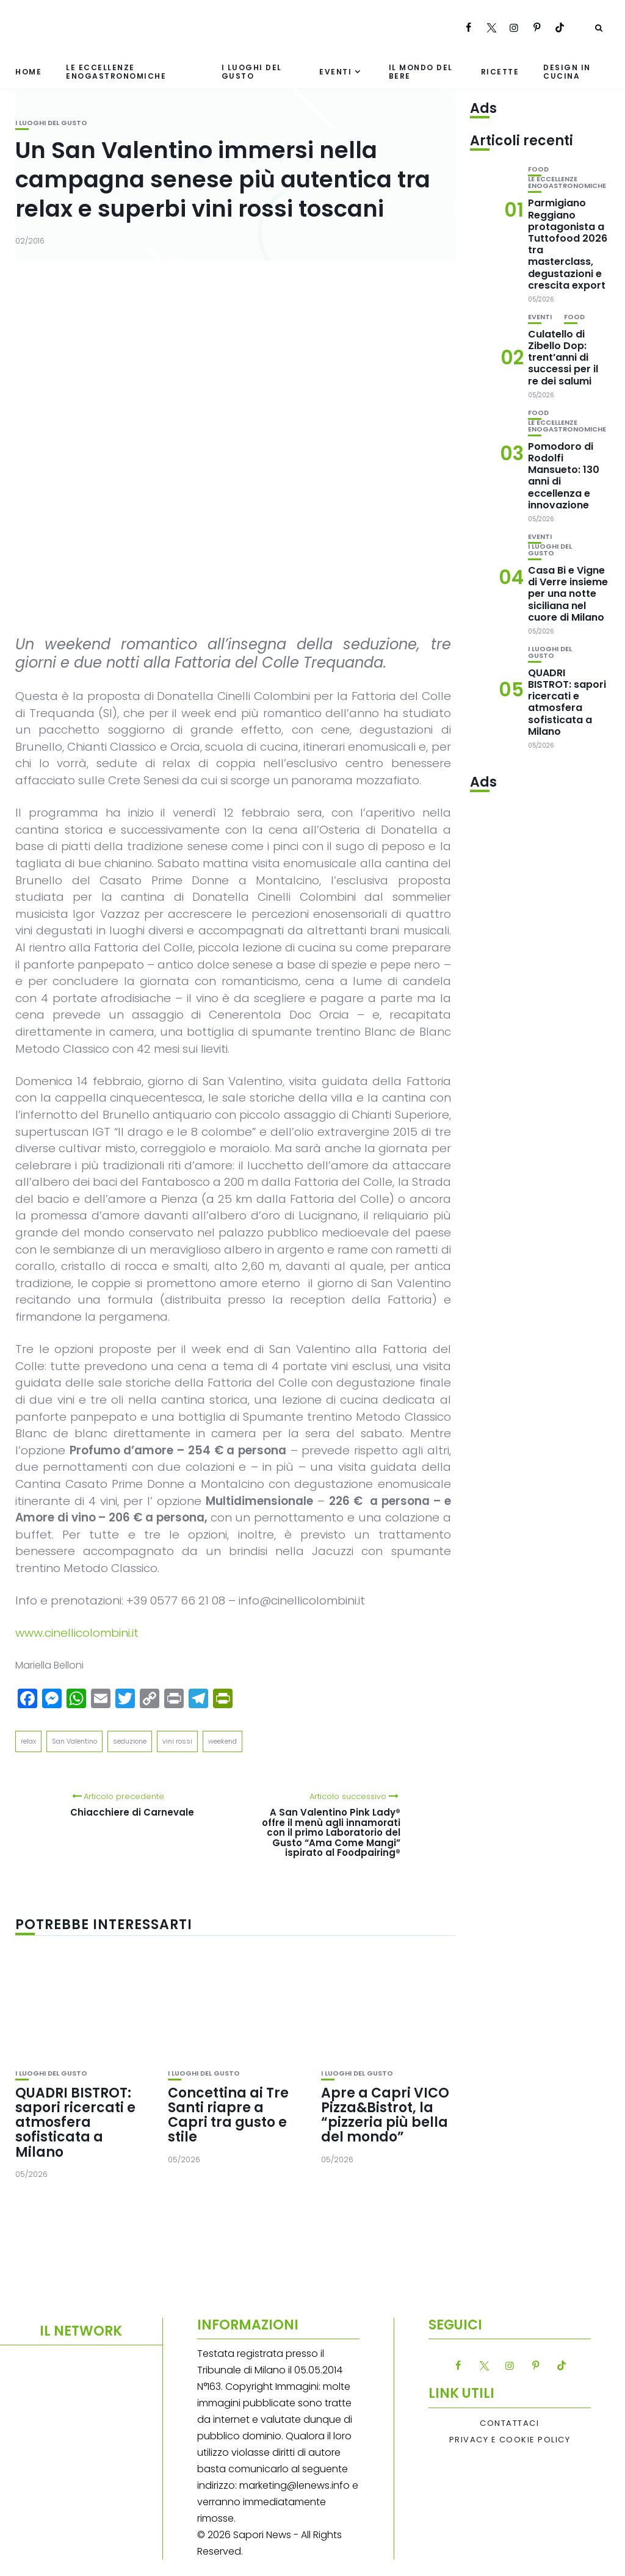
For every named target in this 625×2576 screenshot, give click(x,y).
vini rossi (177, 1741)
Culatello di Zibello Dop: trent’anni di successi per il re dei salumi (563, 357)
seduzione (129, 1741)
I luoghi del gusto (252, 71)
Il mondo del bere (421, 71)
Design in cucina (567, 71)
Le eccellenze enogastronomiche (116, 71)
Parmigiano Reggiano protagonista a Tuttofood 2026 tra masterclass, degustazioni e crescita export (567, 244)
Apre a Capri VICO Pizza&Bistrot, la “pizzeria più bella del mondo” (385, 2115)
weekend (222, 1741)
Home (28, 72)
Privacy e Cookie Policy (510, 2440)
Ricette (500, 72)
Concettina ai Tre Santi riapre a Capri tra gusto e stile (228, 2115)
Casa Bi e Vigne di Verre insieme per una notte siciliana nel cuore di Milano (568, 593)
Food (538, 169)
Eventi (335, 72)
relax (28, 1741)
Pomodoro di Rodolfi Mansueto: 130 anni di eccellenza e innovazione (563, 475)
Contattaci (509, 2423)
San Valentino (74, 1741)
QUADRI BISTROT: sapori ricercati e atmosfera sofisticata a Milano (75, 2123)
